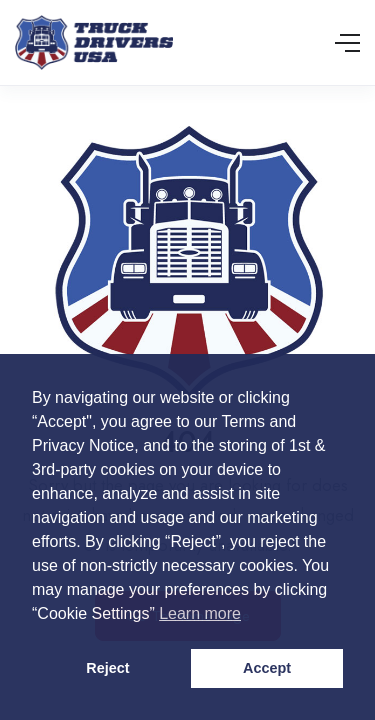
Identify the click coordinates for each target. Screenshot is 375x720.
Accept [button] (267, 668)
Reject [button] (107, 668)
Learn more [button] (200, 613)
